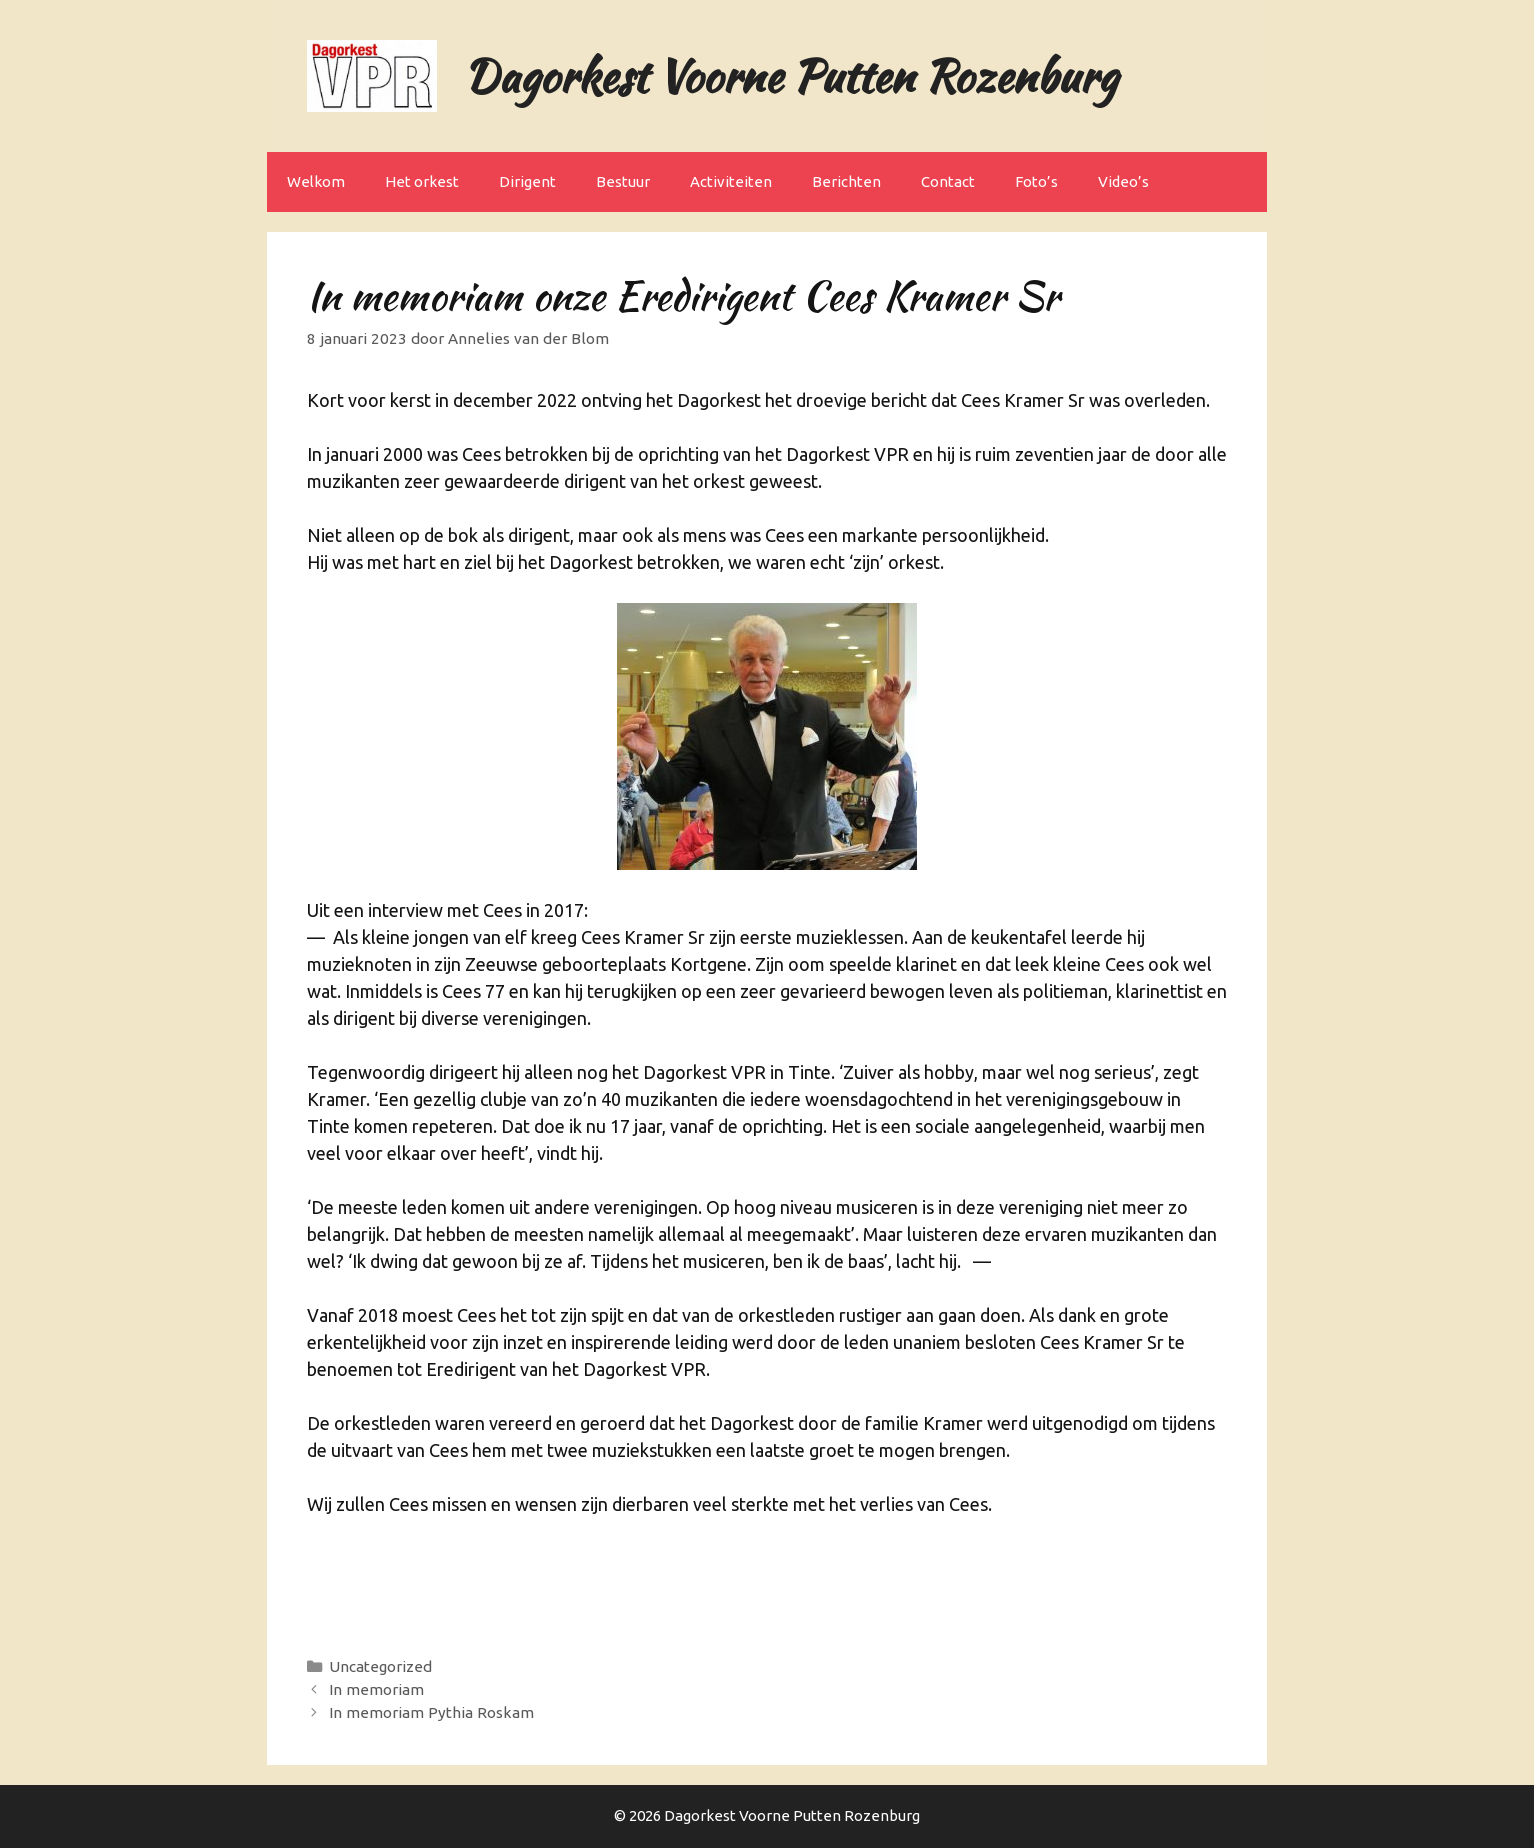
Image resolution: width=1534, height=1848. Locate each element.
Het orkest (422, 181)
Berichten (846, 181)
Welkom (316, 181)
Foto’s (1036, 181)
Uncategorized (380, 1666)
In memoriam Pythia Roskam (431, 1712)
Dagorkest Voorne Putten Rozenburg (790, 76)
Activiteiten (731, 181)
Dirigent (527, 181)
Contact (948, 181)
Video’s (1123, 181)
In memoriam (376, 1689)
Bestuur (623, 181)
